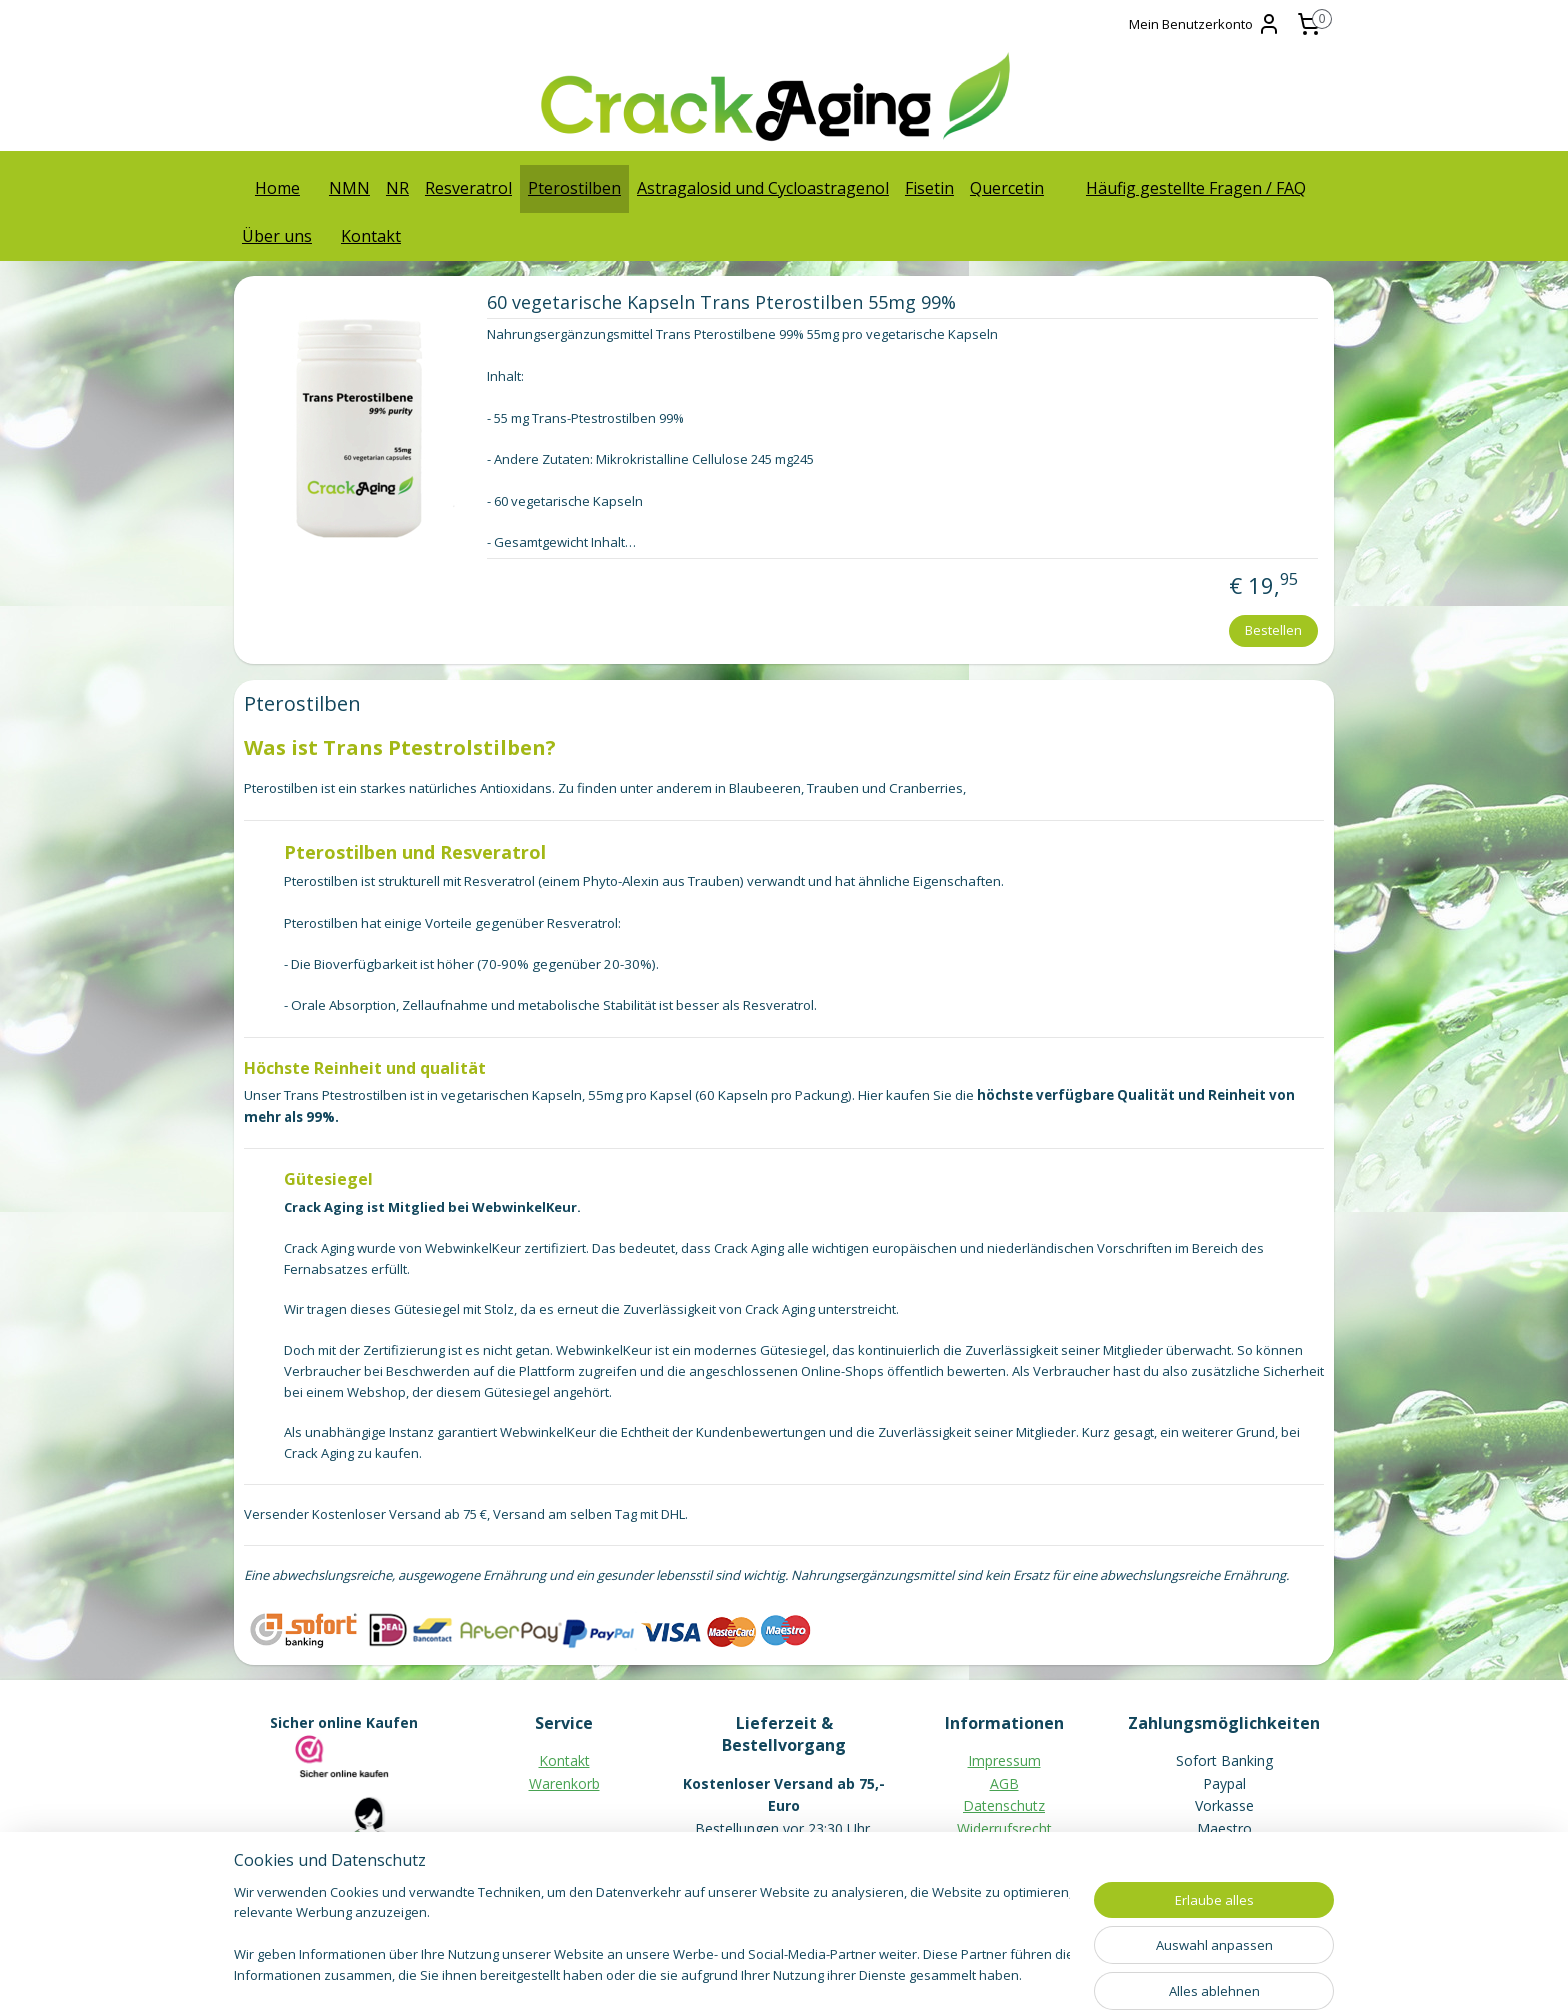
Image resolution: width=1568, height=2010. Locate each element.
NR (397, 188)
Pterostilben (574, 188)
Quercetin (1007, 188)
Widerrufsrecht (1004, 1828)
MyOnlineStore (995, 1973)
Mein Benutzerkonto (1205, 24)
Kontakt (371, 236)
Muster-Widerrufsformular (1004, 1850)
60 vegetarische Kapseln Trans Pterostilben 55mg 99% (720, 303)
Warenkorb (564, 1783)
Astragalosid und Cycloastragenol (763, 188)
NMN (349, 188)
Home (277, 188)
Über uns (277, 236)
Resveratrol (468, 188)
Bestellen (1273, 630)
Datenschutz (1004, 1805)
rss (739, 1973)
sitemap (697, 1973)
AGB (1004, 1783)
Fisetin (929, 188)
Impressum (1004, 1760)
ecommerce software (818, 1973)
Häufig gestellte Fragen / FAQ (1196, 188)
